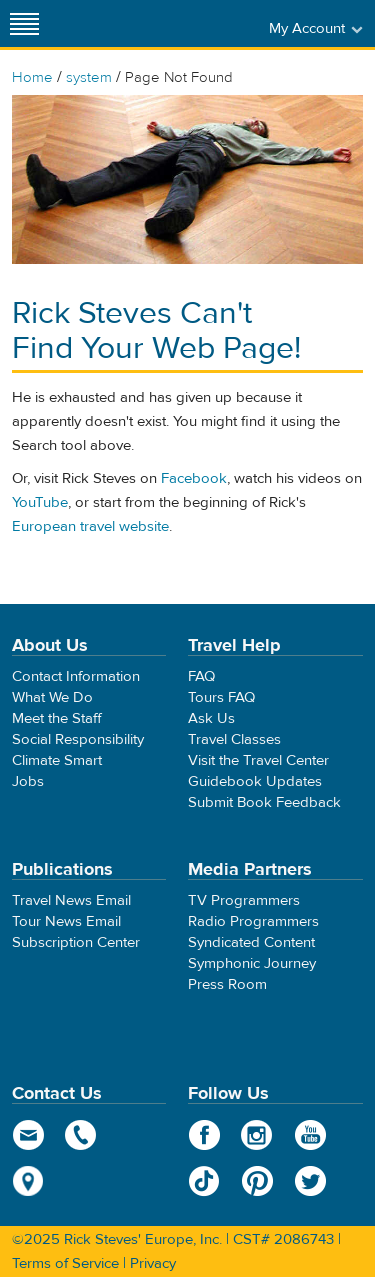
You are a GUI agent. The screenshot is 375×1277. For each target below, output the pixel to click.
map (28, 1181)
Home (32, 77)
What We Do (52, 697)
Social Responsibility (78, 739)
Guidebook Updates (255, 781)
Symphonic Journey (252, 963)
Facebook (194, 478)
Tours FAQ (221, 697)
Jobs (28, 781)
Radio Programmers (253, 921)
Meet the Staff (57, 718)
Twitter (310, 1181)
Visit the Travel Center (258, 760)
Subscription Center (76, 942)
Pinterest (257, 1181)
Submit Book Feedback (264, 802)
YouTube (40, 502)
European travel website (90, 526)
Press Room (227, 984)
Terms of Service (65, 1263)
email (28, 1135)
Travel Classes (234, 739)
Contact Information (76, 676)
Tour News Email (66, 921)
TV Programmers (244, 900)
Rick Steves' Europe (188, 23)
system (89, 77)
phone (81, 1135)
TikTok (204, 1181)
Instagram (257, 1135)
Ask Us (211, 718)
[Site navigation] (25, 23)
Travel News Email (71, 900)
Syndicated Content (251, 942)
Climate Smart (57, 760)
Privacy (153, 1263)
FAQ (201, 676)
